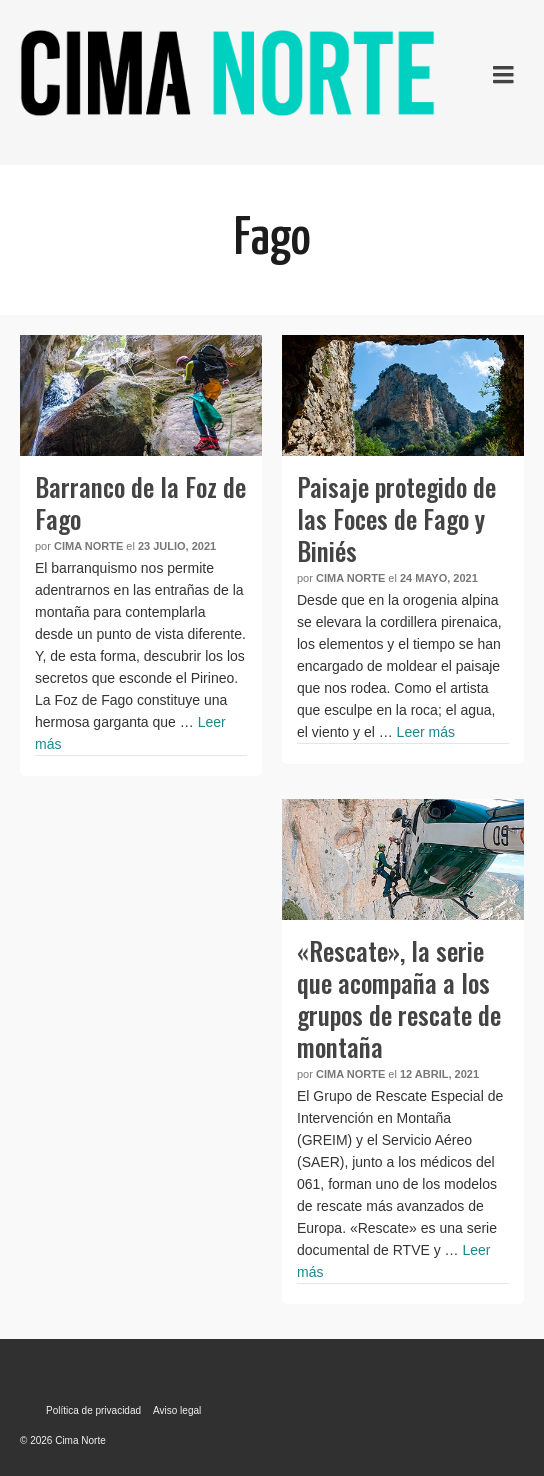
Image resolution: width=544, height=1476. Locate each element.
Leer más (426, 732)
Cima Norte (88, 546)
